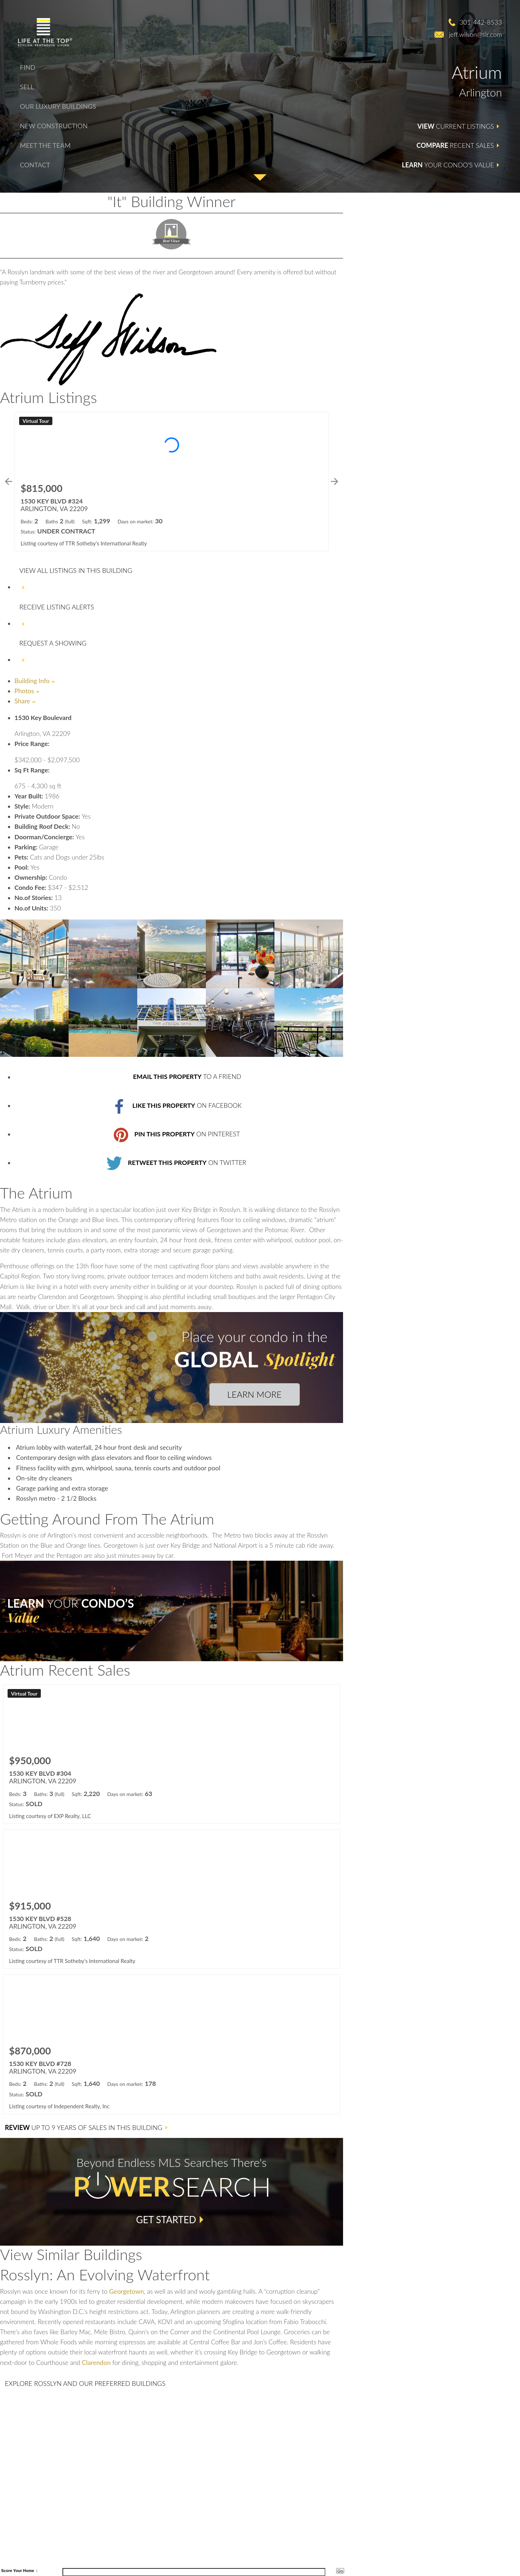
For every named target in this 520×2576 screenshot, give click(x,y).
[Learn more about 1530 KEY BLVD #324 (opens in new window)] (171, 481)
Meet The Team (45, 145)
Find (27, 67)
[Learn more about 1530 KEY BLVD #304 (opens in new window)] (171, 1753)
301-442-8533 (480, 22)
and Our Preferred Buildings (85, 2383)
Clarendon (96, 2362)
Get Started (166, 2219)
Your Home (23, 2570)
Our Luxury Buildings (58, 106)
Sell (27, 87)
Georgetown (126, 2291)
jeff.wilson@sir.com (475, 34)
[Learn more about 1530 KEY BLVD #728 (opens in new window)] (171, 2044)
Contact (35, 165)
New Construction (54, 126)
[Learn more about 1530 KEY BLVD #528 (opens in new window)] (171, 1899)
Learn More (254, 1394)
